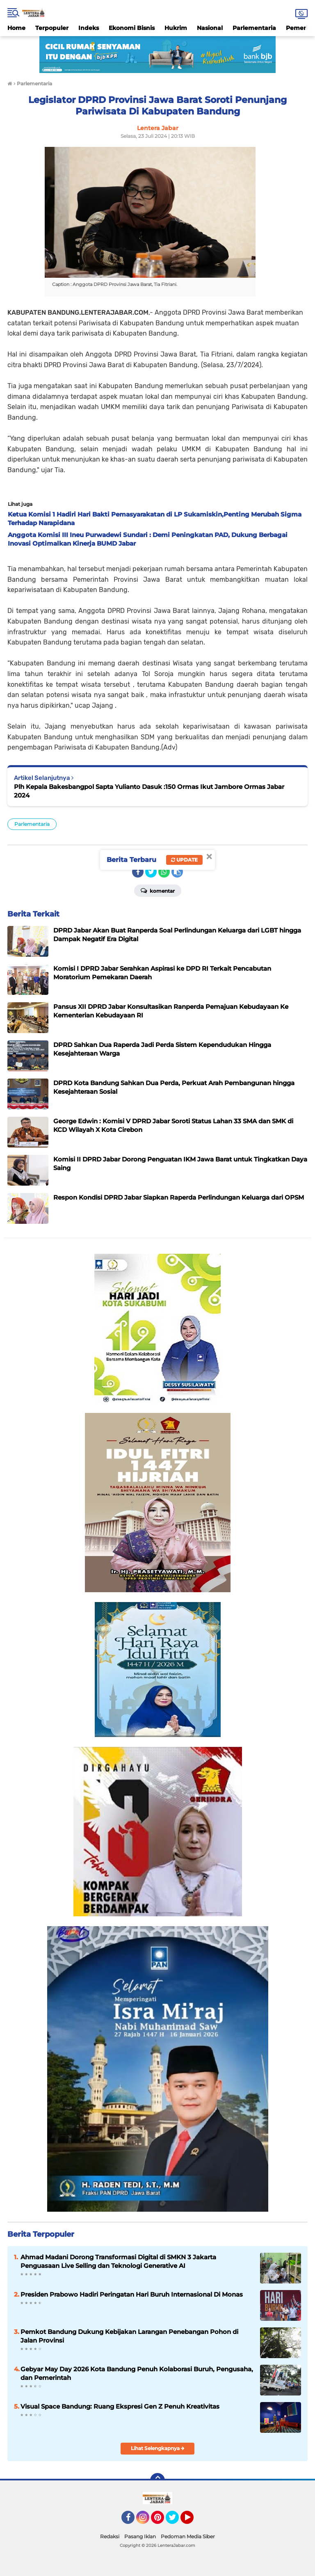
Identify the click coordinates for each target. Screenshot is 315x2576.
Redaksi (109, 2536)
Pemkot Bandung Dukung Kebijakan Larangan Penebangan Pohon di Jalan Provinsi (129, 2336)
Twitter (176, 2521)
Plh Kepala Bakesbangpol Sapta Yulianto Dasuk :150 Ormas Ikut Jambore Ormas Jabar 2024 (149, 791)
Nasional (210, 28)
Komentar (158, 890)
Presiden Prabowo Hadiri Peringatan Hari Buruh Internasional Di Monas (132, 2294)
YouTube (192, 2521)
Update (184, 860)
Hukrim (175, 28)
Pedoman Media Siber (188, 2536)
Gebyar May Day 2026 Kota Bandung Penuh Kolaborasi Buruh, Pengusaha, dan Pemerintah (137, 2373)
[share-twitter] (151, 872)
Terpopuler (51, 28)
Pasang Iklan (140, 2536)
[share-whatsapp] (164, 872)
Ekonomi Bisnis (132, 28)
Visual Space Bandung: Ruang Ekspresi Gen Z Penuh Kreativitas (120, 2406)
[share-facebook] (138, 872)
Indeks (88, 28)
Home (16, 28)
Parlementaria (254, 28)
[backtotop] (157, 2480)
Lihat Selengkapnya (158, 2448)
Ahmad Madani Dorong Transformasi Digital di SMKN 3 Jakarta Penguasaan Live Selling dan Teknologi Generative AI (118, 2261)
